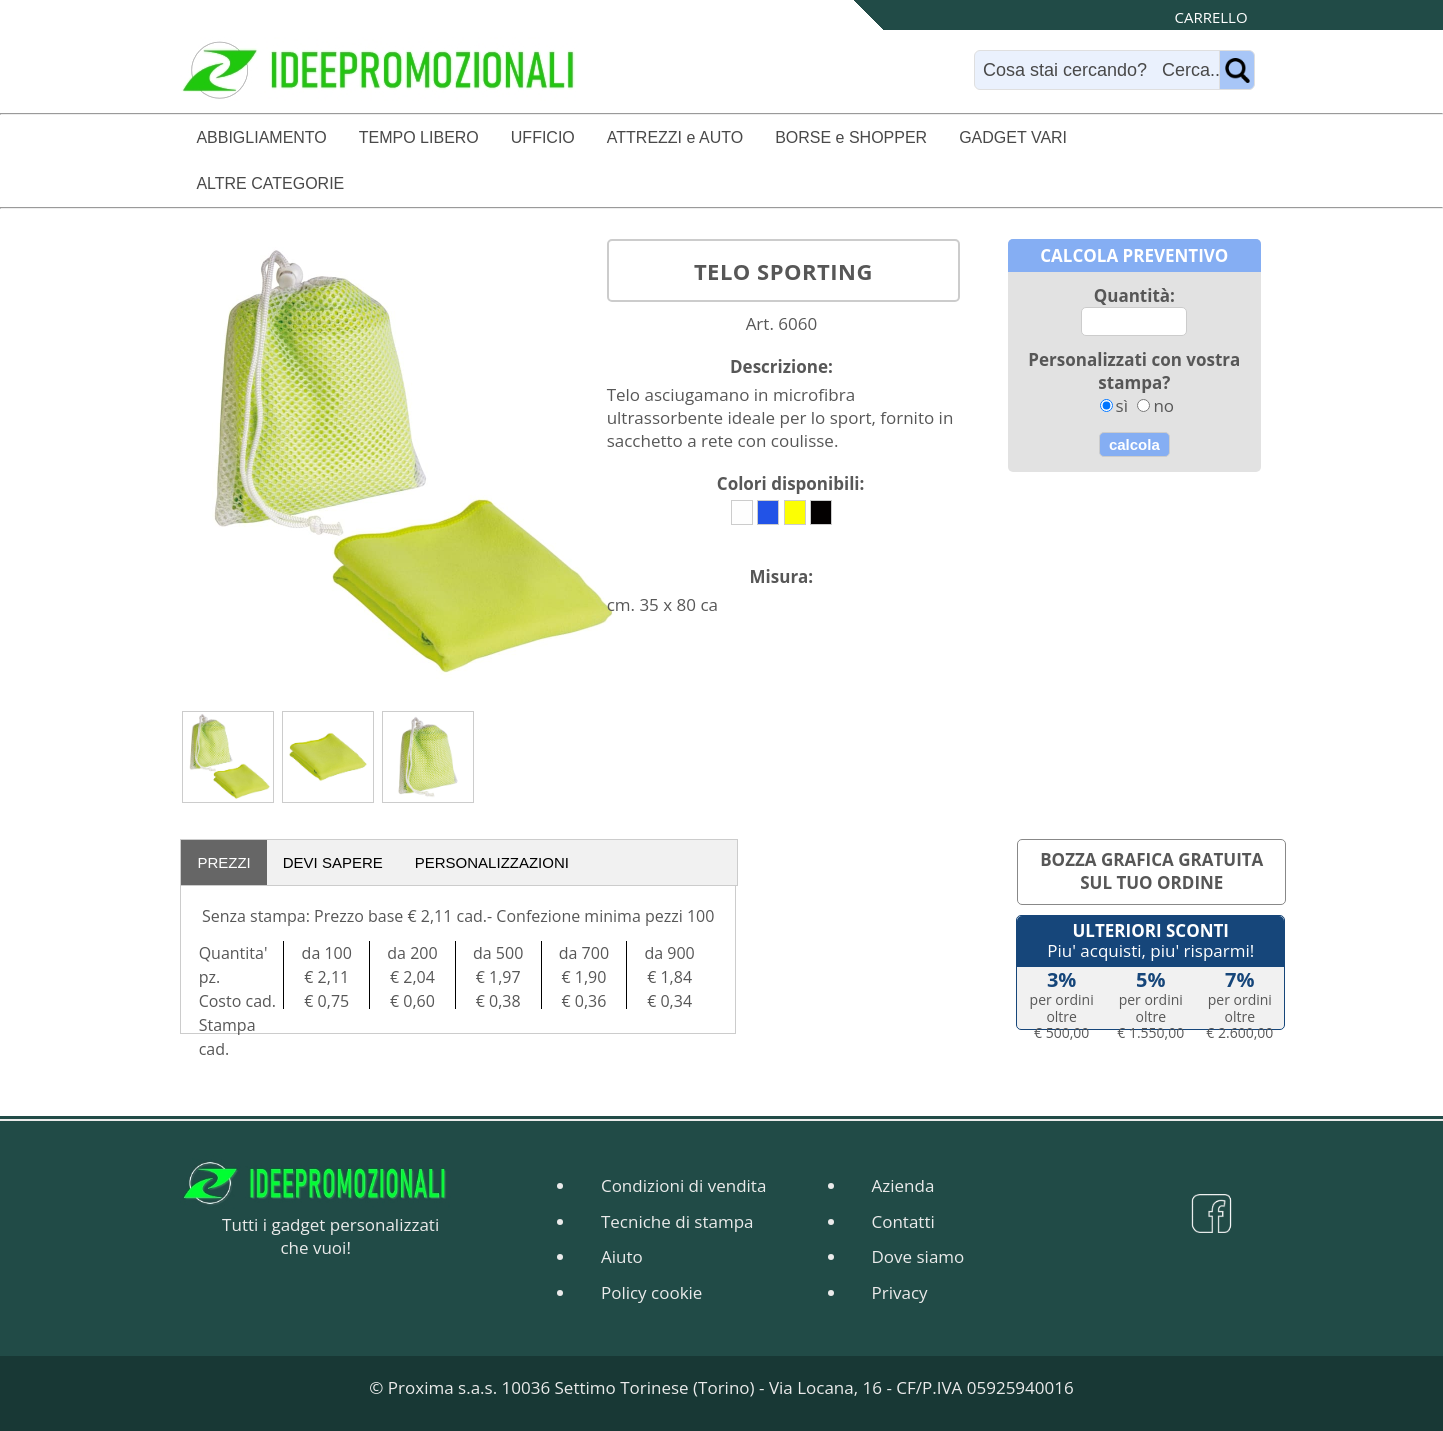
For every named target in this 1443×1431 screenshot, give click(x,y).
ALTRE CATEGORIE (270, 183)
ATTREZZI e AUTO (675, 137)
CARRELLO (1211, 17)
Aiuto (622, 1256)
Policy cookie (651, 1292)
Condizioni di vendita (683, 1185)
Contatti (903, 1221)
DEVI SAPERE (333, 862)
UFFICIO (543, 137)
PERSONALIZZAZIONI (492, 862)
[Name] (1237, 70)
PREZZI (223, 862)
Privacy (900, 1292)
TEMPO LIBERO (419, 137)
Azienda (903, 1185)
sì (1122, 405)
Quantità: (1134, 295)
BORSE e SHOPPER (851, 137)
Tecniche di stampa (677, 1221)
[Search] (1101, 70)
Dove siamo (918, 1256)
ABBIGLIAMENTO (261, 137)
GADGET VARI (1013, 137)
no (1163, 405)
